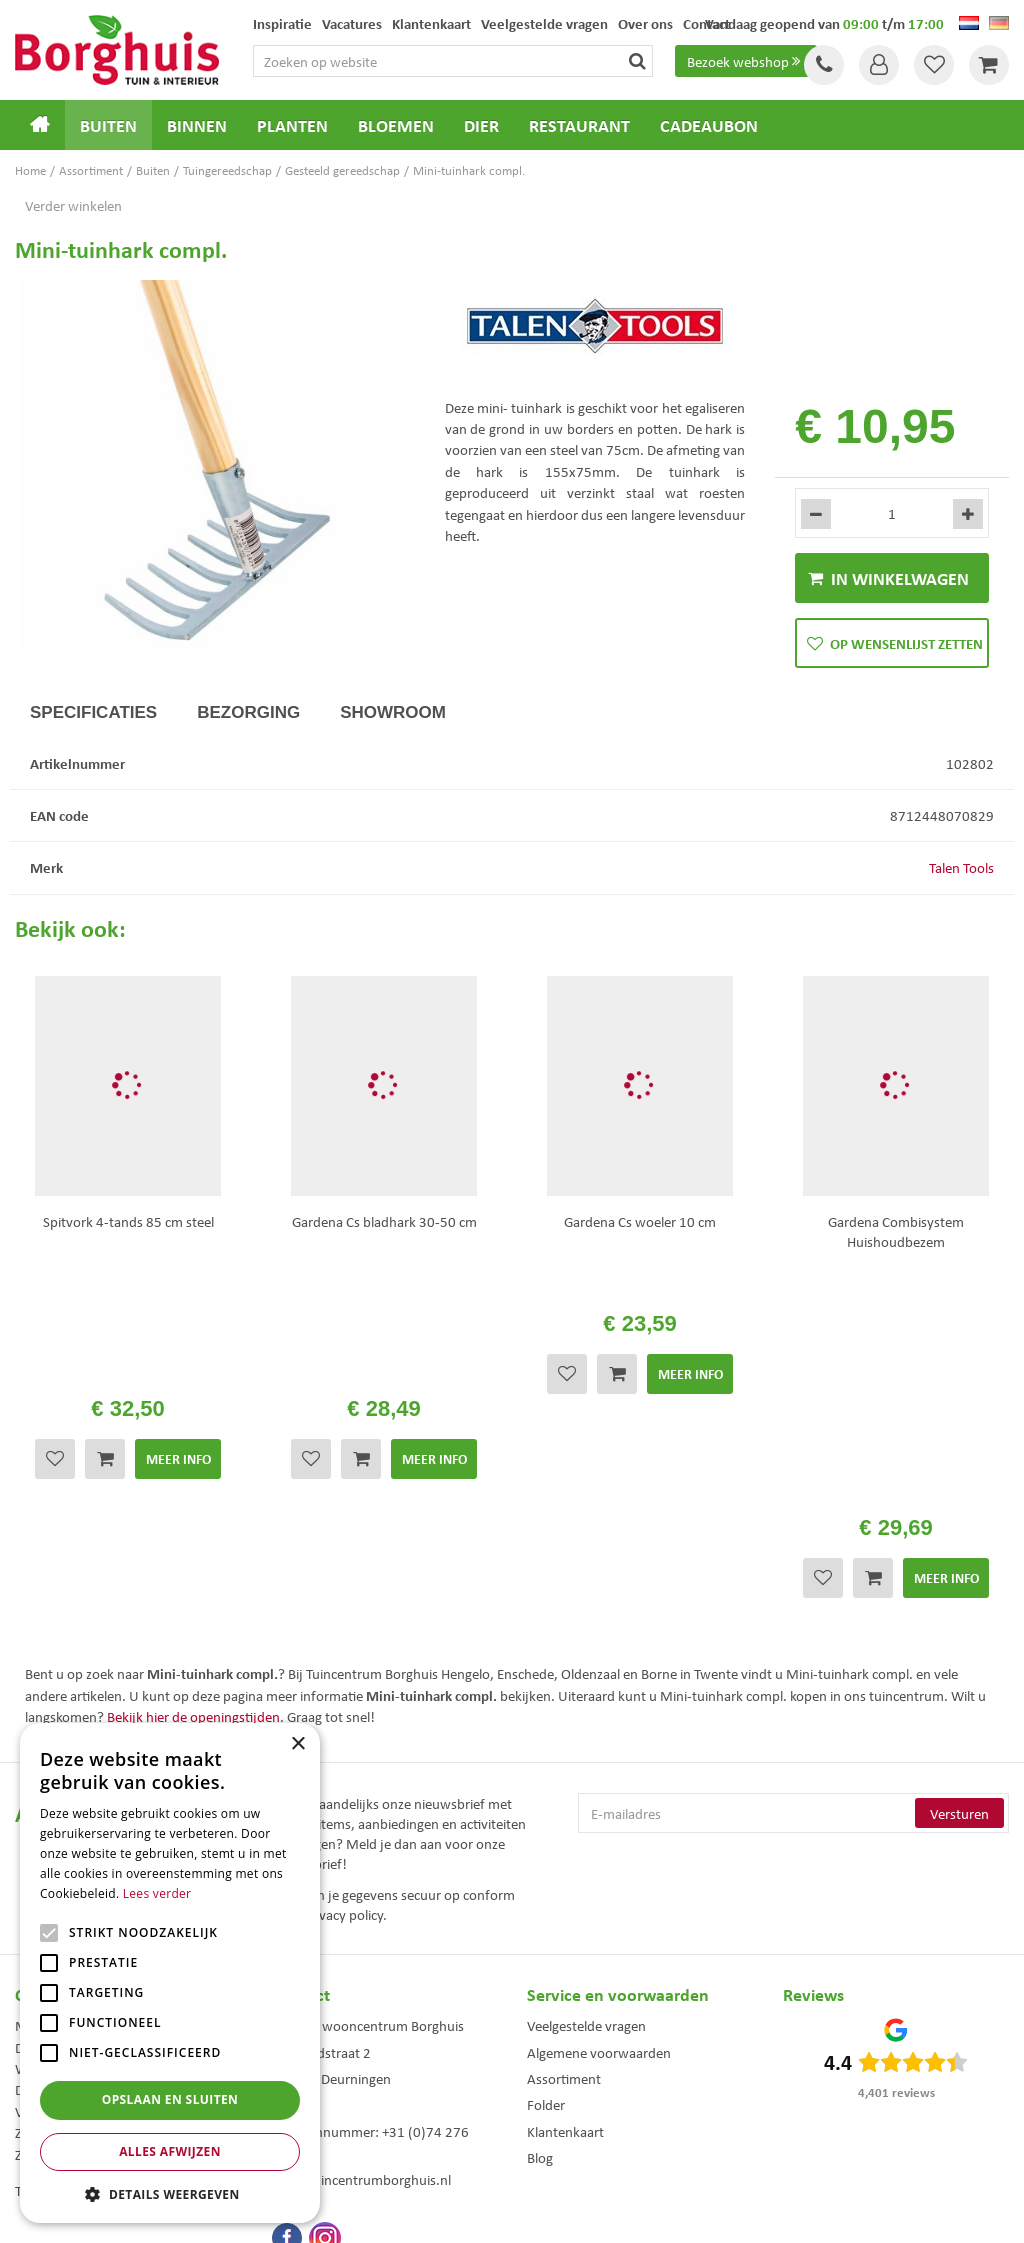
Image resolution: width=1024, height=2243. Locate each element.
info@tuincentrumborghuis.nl (361, 1927)
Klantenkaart (565, 1879)
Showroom (393, 712)
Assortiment (564, 1826)
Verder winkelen (73, 205)
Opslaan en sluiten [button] (170, 2099)
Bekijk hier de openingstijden (193, 1464)
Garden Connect (517, 2212)
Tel (824, 65)
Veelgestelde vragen (586, 1773)
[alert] (170, 1973)
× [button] (297, 1744)
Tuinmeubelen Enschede (330, 2112)
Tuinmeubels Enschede (326, 2070)
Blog (540, 1905)
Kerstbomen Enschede (325, 2091)
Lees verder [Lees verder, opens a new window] (157, 1893)
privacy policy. (345, 1662)
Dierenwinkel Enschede (583, 2070)
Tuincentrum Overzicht (625, 2212)
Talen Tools (961, 867)
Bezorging (248, 712)
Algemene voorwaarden (599, 1800)
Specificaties (93, 712)
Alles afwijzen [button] (170, 2151)
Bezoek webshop (746, 61)
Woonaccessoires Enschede (337, 2133)
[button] (170, 2193)
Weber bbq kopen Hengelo (591, 2091)
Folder (546, 1852)
